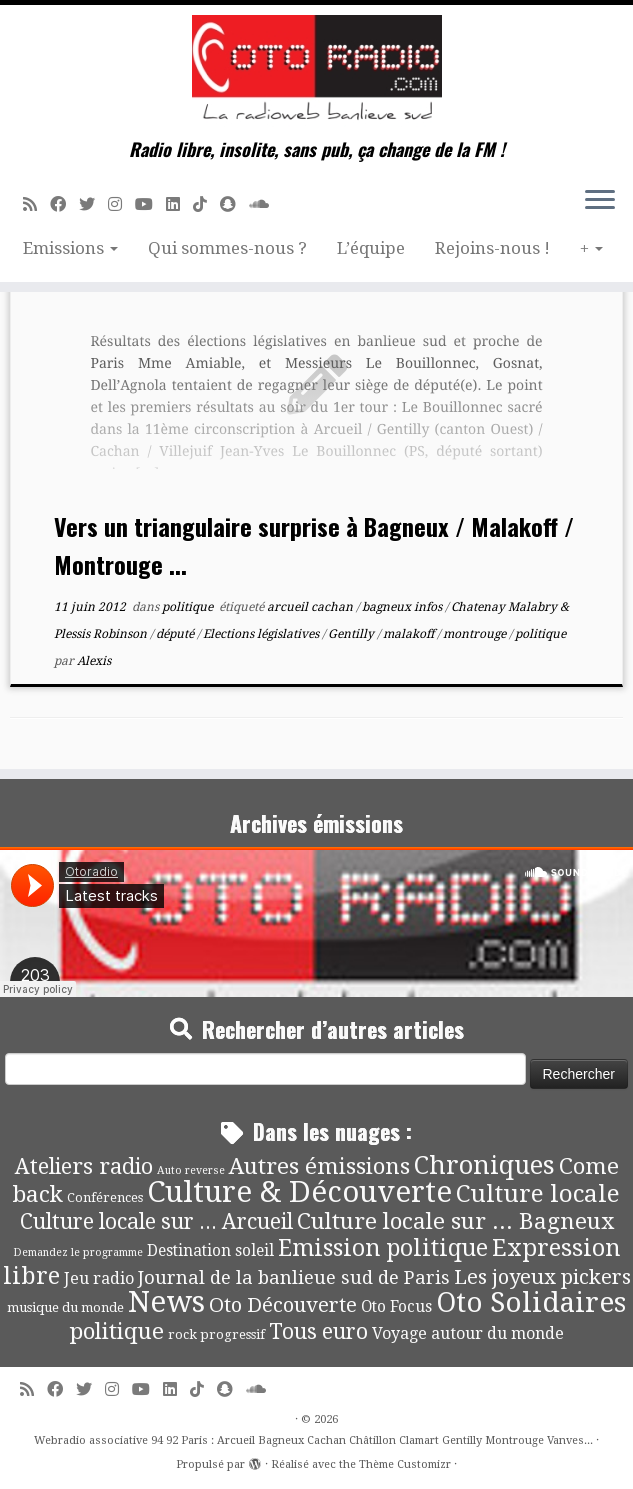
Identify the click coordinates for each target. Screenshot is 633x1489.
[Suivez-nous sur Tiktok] (206, 204)
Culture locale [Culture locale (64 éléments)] (538, 1193)
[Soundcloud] (265, 204)
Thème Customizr (405, 1464)
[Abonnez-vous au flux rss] (36, 204)
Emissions (70, 248)
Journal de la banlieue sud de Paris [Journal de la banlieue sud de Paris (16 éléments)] (294, 1277)
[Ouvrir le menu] (600, 201)
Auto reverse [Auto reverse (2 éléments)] (191, 1170)
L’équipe (371, 248)
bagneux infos (403, 607)
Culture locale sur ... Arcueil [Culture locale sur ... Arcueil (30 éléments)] (156, 1221)
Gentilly (352, 634)
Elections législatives (262, 634)
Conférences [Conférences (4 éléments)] (105, 1197)
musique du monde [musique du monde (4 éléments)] (65, 1307)
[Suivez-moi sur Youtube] (150, 204)
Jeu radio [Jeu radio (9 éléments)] (99, 1278)
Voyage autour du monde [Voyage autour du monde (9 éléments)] (468, 1333)
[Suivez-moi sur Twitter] (93, 204)
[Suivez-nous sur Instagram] (121, 204)
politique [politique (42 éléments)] (117, 1331)
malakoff (410, 634)
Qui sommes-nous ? (227, 248)
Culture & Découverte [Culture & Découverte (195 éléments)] (299, 1192)
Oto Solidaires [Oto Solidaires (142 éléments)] (531, 1302)
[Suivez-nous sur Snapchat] (234, 204)
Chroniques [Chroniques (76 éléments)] (484, 1165)
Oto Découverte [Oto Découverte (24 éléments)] (283, 1305)
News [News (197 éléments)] (166, 1302)
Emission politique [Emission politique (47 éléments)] (383, 1248)
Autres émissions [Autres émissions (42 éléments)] (319, 1166)
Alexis (94, 661)
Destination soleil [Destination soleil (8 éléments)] (210, 1251)
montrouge (476, 634)
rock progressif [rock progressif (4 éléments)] (216, 1334)
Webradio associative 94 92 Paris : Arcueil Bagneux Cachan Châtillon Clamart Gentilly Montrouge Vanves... (313, 1440)
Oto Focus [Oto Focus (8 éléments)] (396, 1307)
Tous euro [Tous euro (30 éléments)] (318, 1331)
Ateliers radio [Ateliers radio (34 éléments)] (84, 1166)
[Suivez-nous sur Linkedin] (179, 204)
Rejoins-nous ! (492, 248)
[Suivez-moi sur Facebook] (64, 204)
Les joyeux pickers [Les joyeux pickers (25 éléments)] (542, 1277)
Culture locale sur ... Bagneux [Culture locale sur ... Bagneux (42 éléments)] (455, 1221)
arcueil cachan (311, 607)
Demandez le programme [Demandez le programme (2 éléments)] (78, 1252)
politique (189, 607)
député (176, 634)
